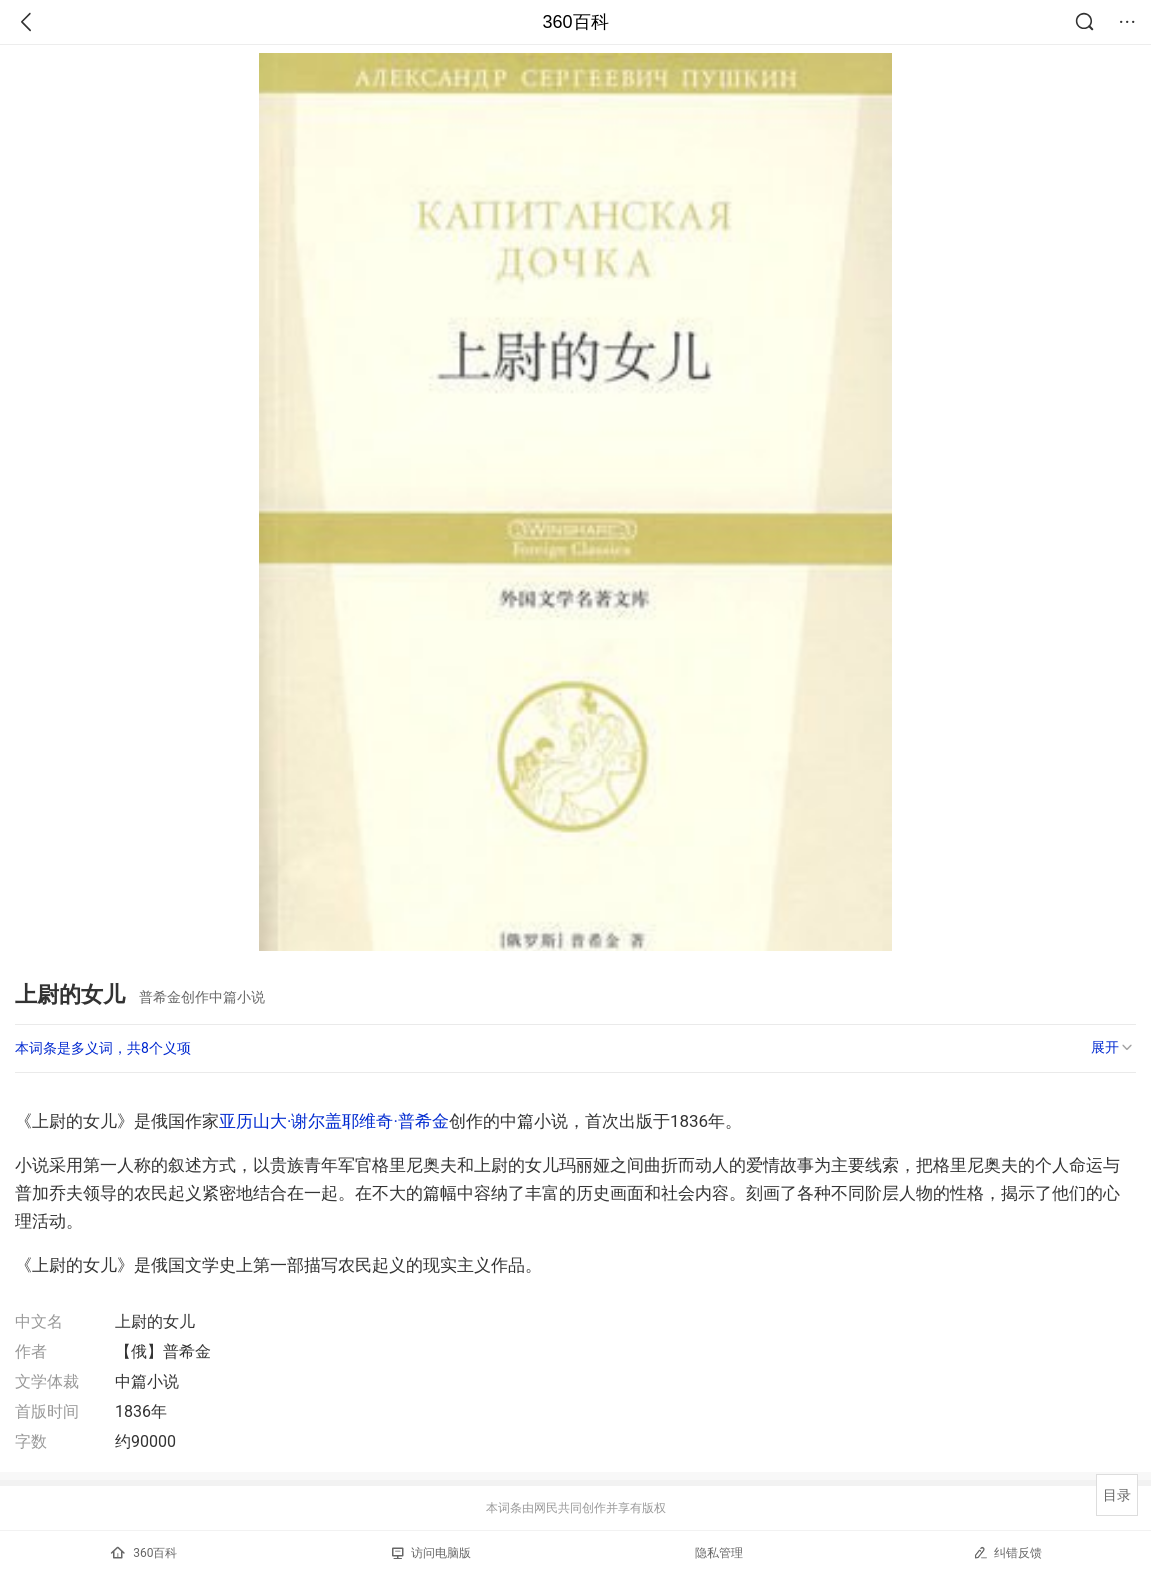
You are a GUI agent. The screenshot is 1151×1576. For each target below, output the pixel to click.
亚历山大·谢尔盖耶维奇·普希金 (334, 1121)
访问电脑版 (431, 1553)
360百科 (575, 22)
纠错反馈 (1007, 1552)
